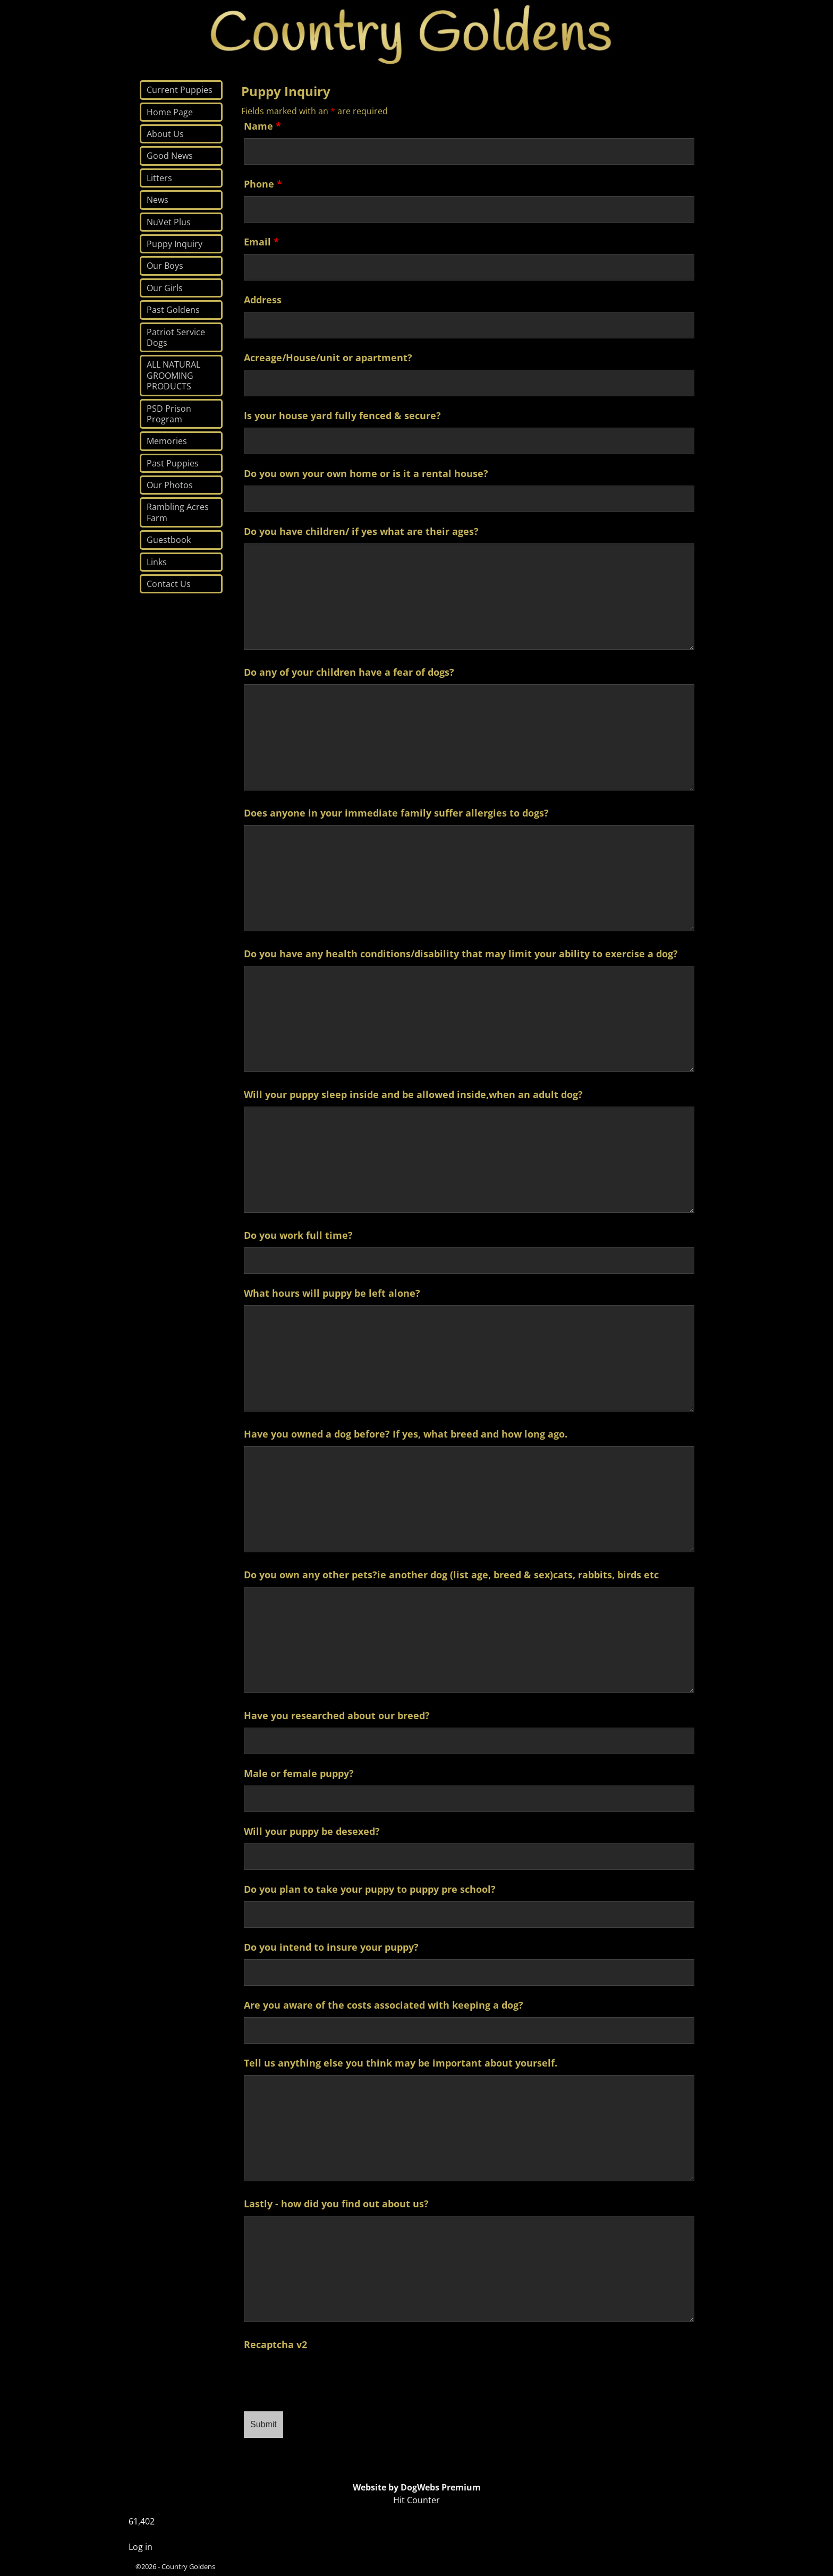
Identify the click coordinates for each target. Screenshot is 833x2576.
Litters (159, 178)
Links (157, 562)
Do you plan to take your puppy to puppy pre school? (370, 1889)
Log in (140, 2547)
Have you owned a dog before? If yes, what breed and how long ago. (405, 1433)
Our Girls (165, 288)
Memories (167, 441)
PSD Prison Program (169, 414)
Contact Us (169, 584)
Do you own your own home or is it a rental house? (366, 473)
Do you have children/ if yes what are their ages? (361, 531)
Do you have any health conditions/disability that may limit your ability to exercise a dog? (461, 953)
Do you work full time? (298, 1235)
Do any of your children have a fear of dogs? (349, 672)
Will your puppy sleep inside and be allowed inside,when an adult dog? (413, 1094)
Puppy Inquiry (174, 244)
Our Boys (165, 265)
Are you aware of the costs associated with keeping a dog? (383, 2005)
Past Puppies (173, 463)
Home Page (170, 112)
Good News (170, 155)
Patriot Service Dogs (176, 337)
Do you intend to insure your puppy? (331, 1947)
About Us (165, 134)
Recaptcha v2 (275, 2344)
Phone (263, 183)
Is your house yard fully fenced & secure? (342, 415)
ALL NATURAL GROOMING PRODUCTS (173, 375)
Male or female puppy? (299, 1773)
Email (261, 241)
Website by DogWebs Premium (417, 2487)
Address (263, 299)
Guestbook (169, 540)
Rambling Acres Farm (178, 512)
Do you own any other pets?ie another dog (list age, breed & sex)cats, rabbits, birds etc (451, 1574)
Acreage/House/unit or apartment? (328, 357)
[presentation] (324, 2377)
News (157, 200)
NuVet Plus (169, 222)
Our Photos (170, 485)
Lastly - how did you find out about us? (336, 2203)
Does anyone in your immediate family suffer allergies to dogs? (396, 812)
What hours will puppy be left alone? (332, 1293)
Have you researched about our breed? (337, 1715)
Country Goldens (188, 2566)
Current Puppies (179, 90)
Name (262, 126)
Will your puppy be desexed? (312, 1831)
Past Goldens (173, 310)
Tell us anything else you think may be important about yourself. (400, 2062)
